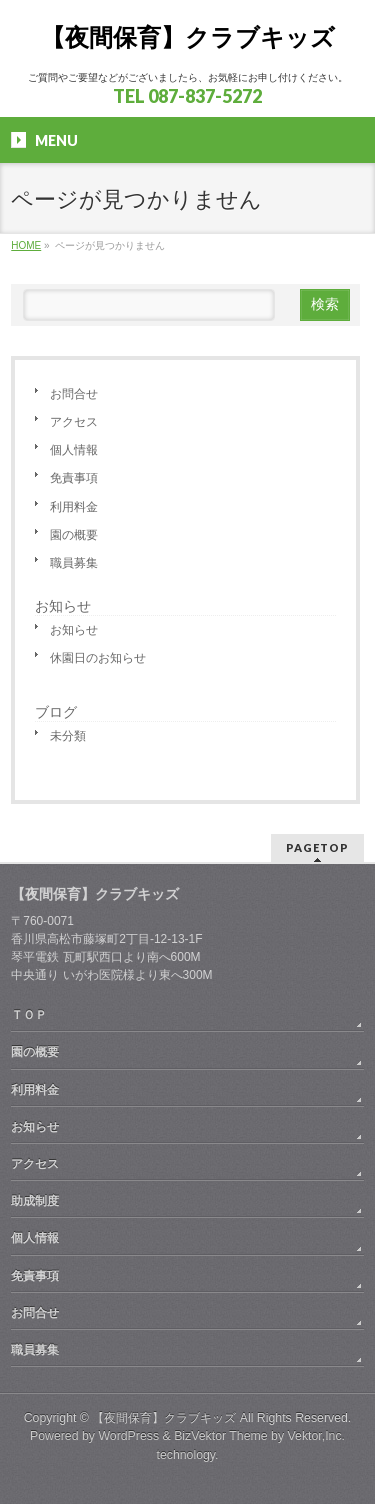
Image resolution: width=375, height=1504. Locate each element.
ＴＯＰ (29, 1015)
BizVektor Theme (221, 1436)
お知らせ (63, 606)
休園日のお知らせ (98, 658)
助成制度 (35, 1201)
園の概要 (74, 535)
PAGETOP (317, 847)
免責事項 (74, 478)
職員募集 (74, 563)
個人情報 (74, 450)
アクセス (74, 422)
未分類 (68, 736)
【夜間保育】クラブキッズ (188, 37)
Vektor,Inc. (317, 1436)
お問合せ (74, 394)
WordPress (128, 1436)
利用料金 (74, 507)
